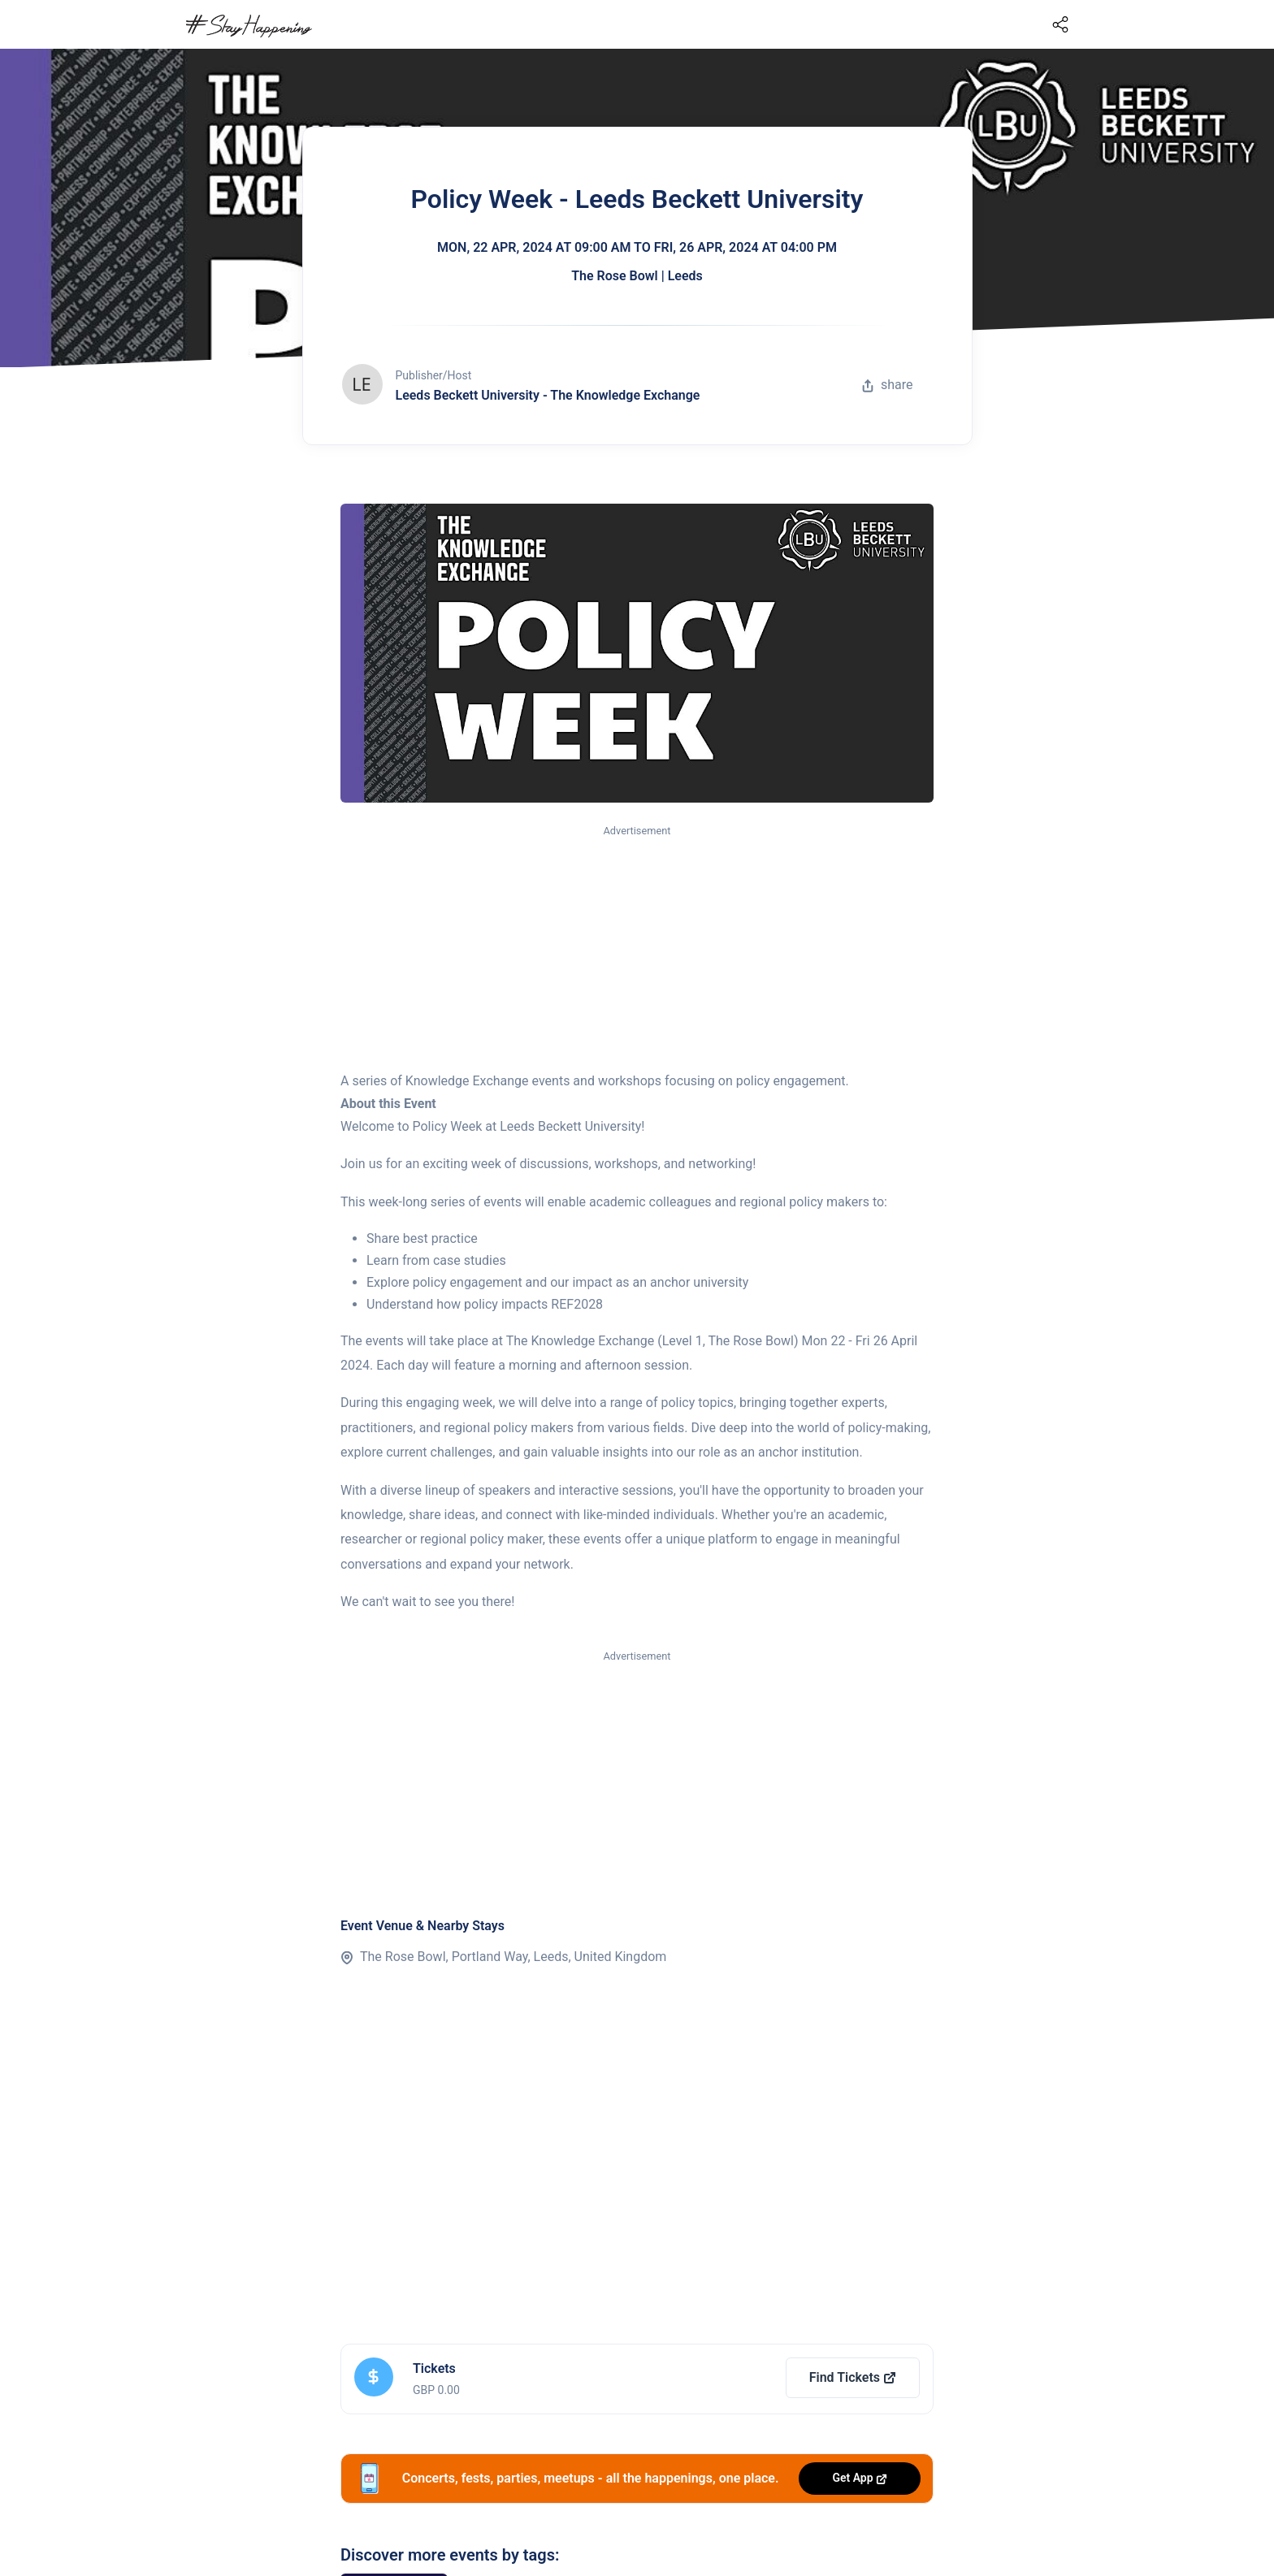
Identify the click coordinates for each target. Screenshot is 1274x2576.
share (887, 384)
